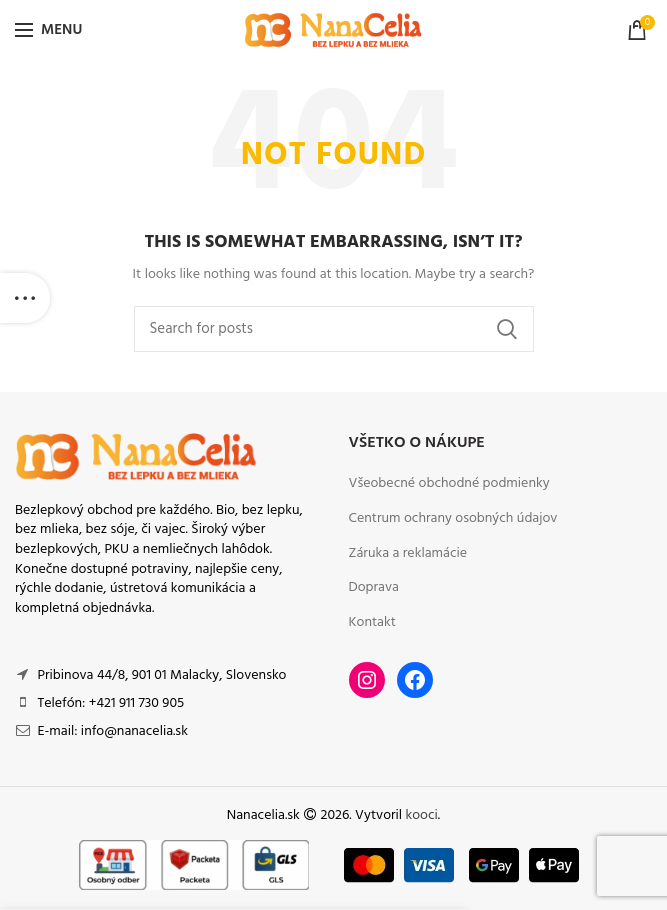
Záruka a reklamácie (408, 554)
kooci (422, 815)
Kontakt (372, 623)
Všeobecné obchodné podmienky (449, 484)
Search (507, 329)
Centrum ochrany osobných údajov (453, 519)
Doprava (374, 588)
